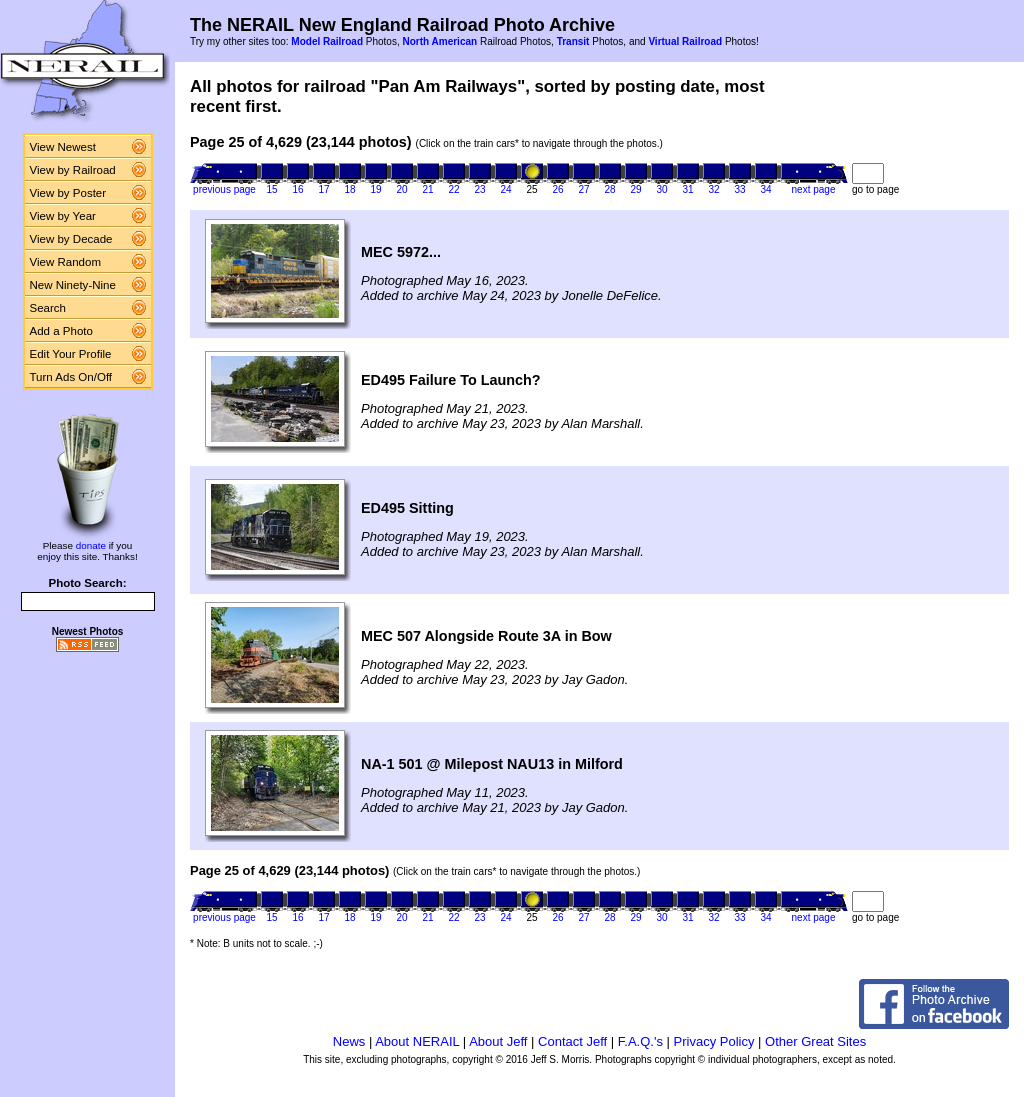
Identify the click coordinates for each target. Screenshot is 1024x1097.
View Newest (63, 147)
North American (439, 41)
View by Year (63, 216)
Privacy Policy (714, 1041)
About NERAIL (417, 1041)
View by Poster (68, 193)
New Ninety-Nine (73, 285)
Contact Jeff (572, 1041)
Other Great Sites (815, 1041)
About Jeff (498, 1041)
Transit (573, 41)
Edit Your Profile (71, 354)
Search (48, 308)
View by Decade (71, 239)
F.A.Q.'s (640, 1041)
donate (91, 545)
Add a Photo (61, 331)
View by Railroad (73, 170)
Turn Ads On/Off (71, 377)
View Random (65, 262)
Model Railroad (327, 41)
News (349, 1041)
